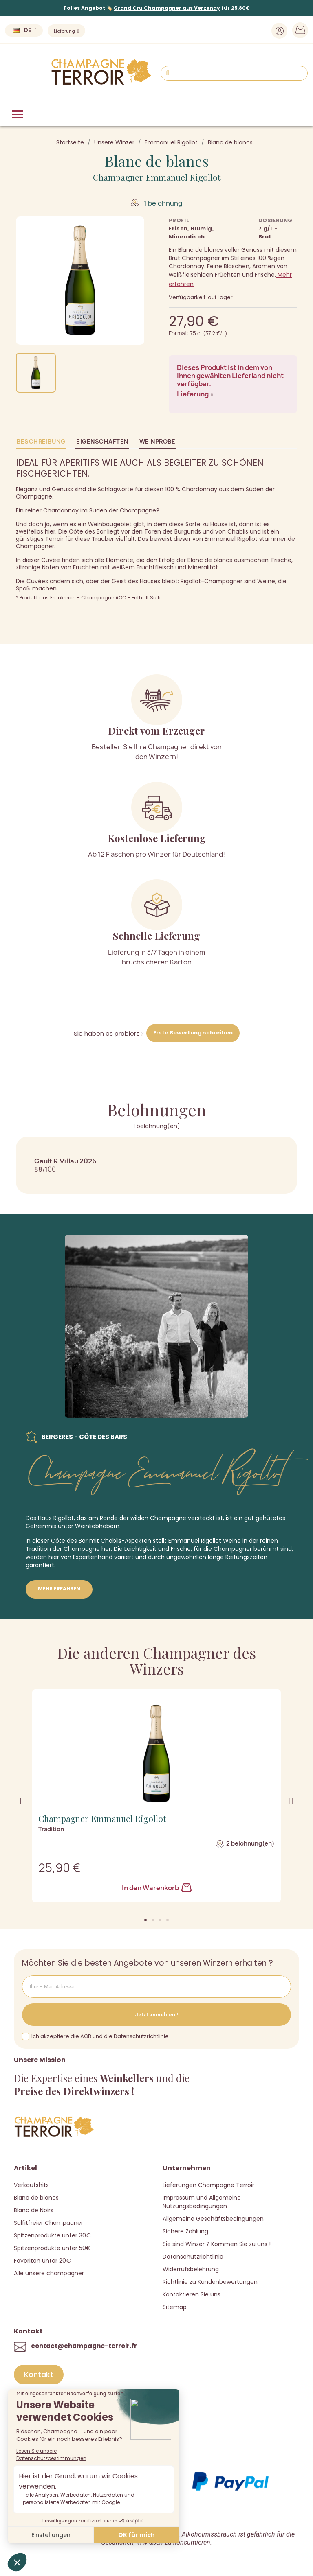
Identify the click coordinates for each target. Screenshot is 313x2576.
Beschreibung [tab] (41, 441)
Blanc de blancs (36, 2197)
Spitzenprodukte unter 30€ (52, 2235)
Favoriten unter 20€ (42, 2261)
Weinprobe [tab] (157, 441)
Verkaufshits (31, 2185)
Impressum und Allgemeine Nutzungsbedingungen (202, 2201)
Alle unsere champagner (49, 2273)
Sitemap (175, 2307)
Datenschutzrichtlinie (193, 2256)
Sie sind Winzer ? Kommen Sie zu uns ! (217, 2244)
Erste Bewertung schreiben (193, 1033)
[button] (145, 1920)
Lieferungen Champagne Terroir (208, 2185)
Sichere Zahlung (185, 2231)
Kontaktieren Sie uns (191, 2294)
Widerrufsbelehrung (191, 2269)
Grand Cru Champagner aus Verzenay (167, 7)
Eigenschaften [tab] (102, 441)
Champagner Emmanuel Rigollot (156, 177)
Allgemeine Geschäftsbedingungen (213, 2219)
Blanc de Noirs (33, 2210)
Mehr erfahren (59, 1588)
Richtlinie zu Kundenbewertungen (210, 2282)
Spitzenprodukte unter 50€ (52, 2248)
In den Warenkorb (157, 1887)
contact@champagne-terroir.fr (84, 2346)
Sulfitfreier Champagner (48, 2223)
